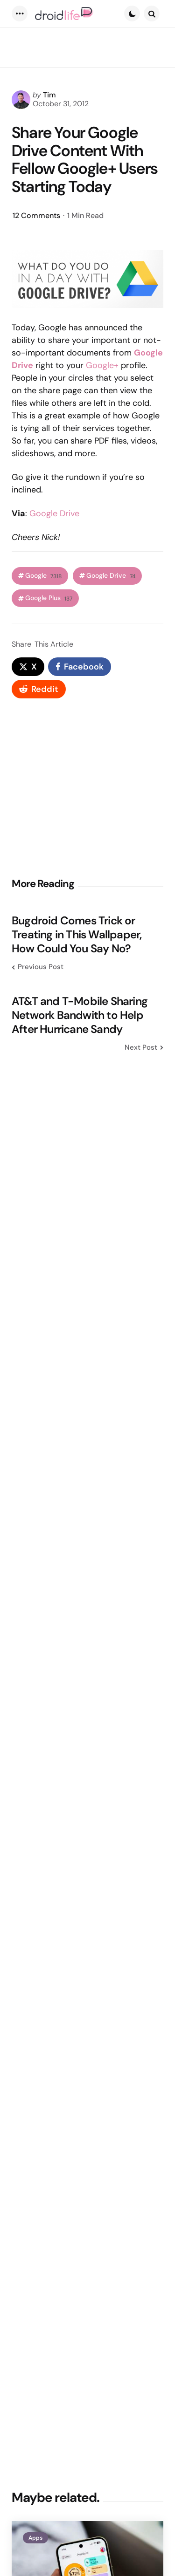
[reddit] (39, 689)
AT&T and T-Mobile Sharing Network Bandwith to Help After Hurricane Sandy (79, 1015)
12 (36, 215)
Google (43, 575)
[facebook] (79, 666)
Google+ (102, 365)
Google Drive (54, 513)
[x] (28, 666)
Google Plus (48, 598)
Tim (49, 95)
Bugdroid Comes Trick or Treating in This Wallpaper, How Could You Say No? (76, 935)
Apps (35, 2538)
